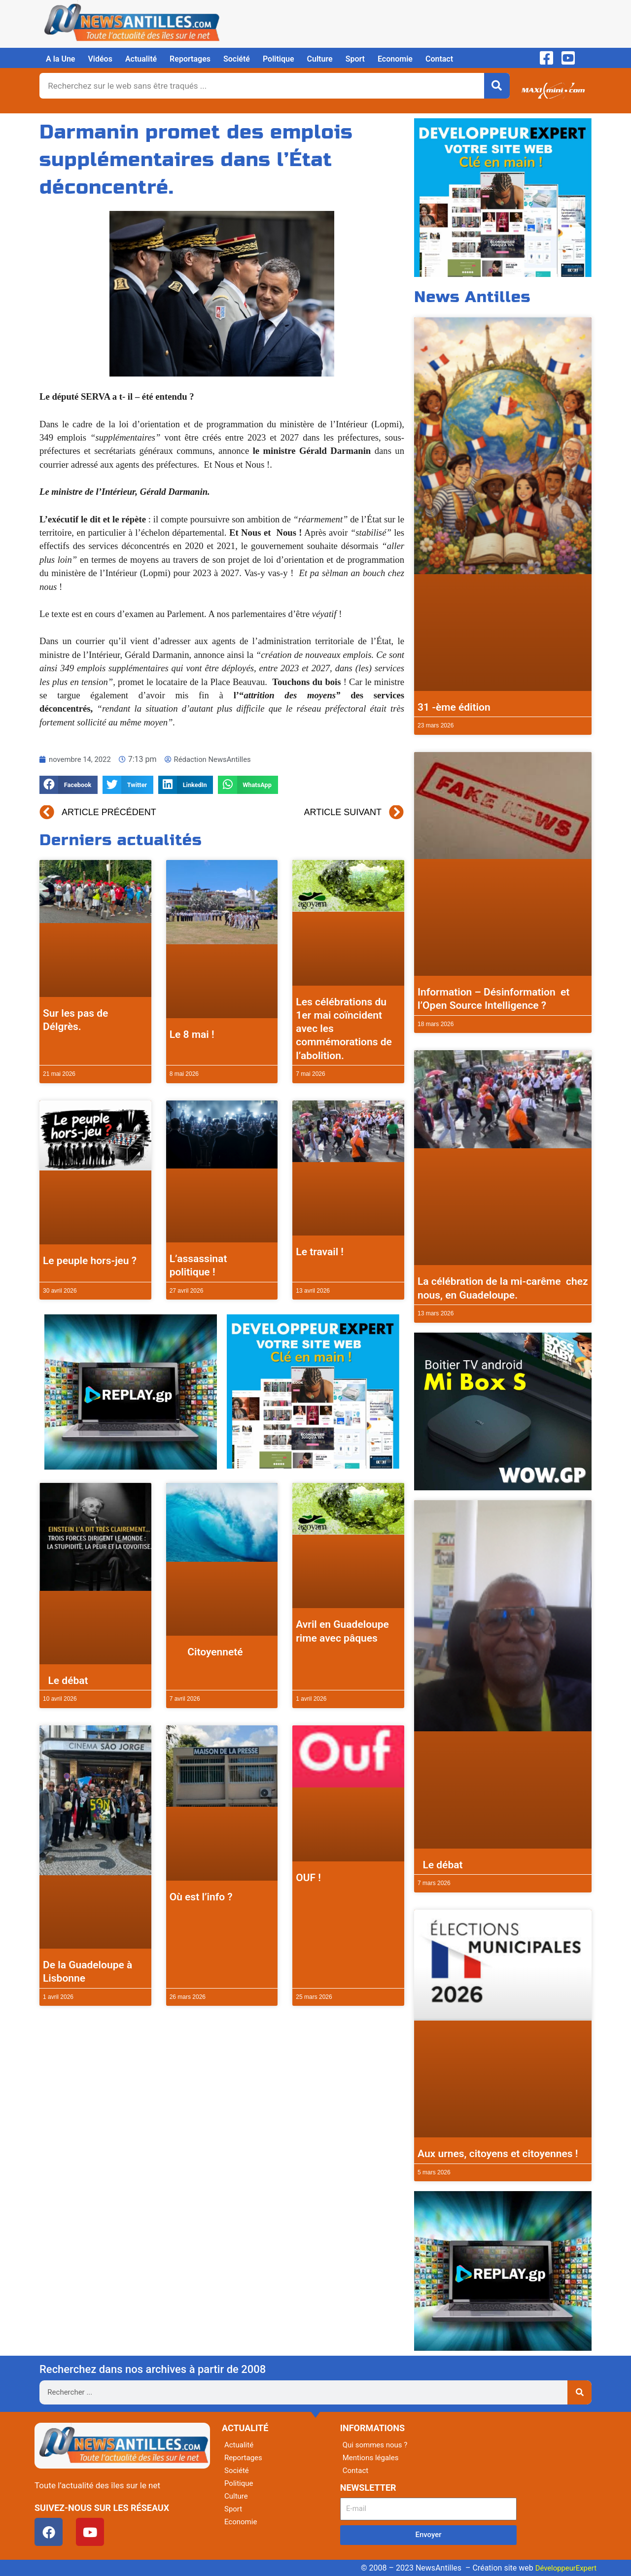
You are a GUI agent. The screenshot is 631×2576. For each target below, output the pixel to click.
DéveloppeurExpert (563, 2568)
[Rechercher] (497, 86)
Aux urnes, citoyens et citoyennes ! (498, 2154)
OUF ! (308, 1878)
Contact (439, 59)
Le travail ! (320, 1252)
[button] (68, 785)
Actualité (141, 59)
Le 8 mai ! (192, 1034)
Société (236, 59)
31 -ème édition (454, 707)
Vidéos (100, 59)
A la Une (60, 59)
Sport (355, 59)
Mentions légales (372, 2457)
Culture (320, 59)
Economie (395, 59)
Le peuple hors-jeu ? (90, 1261)
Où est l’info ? (201, 1897)
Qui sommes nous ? (377, 2444)
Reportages (190, 59)
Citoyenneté (206, 1652)
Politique (278, 59)
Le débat (65, 1680)
